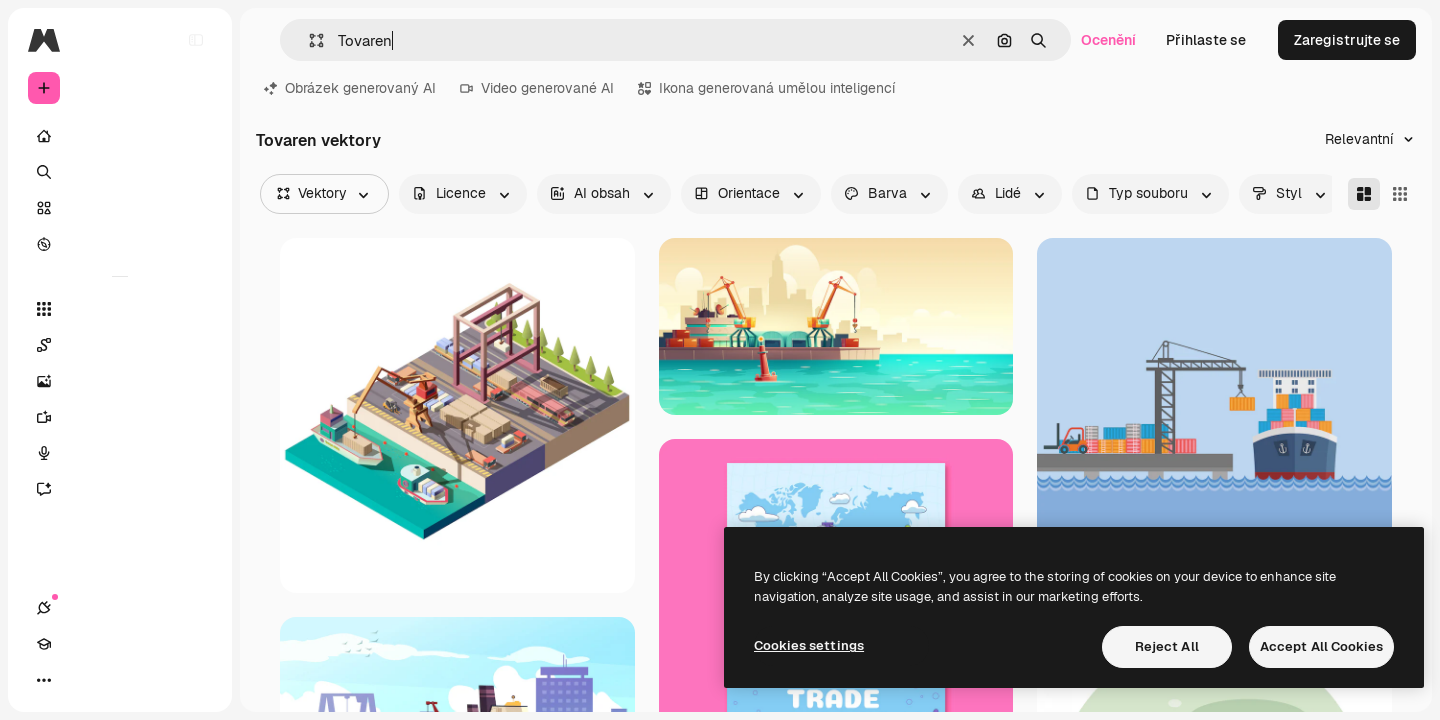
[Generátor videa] (120, 417)
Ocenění (1108, 40)
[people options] (1010, 194)
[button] (308, 40)
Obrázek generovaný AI (350, 88)
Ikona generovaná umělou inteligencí (766, 88)
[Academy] (80, 680)
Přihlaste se (1206, 40)
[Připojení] (44, 680)
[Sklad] (120, 208)
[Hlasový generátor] (120, 453)
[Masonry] (1364, 194)
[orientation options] (751, 194)
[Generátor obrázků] (120, 381)
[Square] (1400, 194)
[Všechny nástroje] (120, 309)
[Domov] (120, 136)
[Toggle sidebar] (196, 40)
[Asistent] (120, 489)
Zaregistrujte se (1347, 40)
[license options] (463, 194)
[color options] (889, 194)
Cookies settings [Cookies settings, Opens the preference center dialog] (809, 645)
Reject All (1167, 646)
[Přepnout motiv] (116, 680)
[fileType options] (1150, 194)
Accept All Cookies (1321, 646)
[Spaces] (120, 345)
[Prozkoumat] (120, 244)
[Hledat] (120, 172)
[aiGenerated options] (604, 194)
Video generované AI (537, 88)
